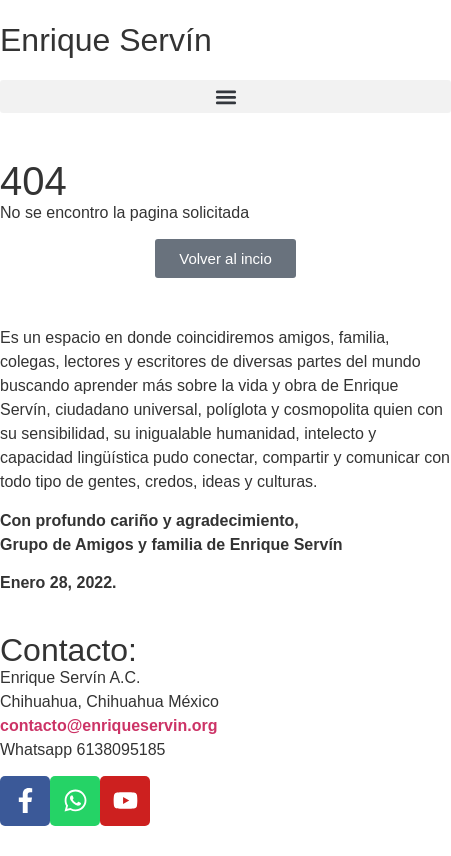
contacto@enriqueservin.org (108, 725)
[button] (225, 96)
